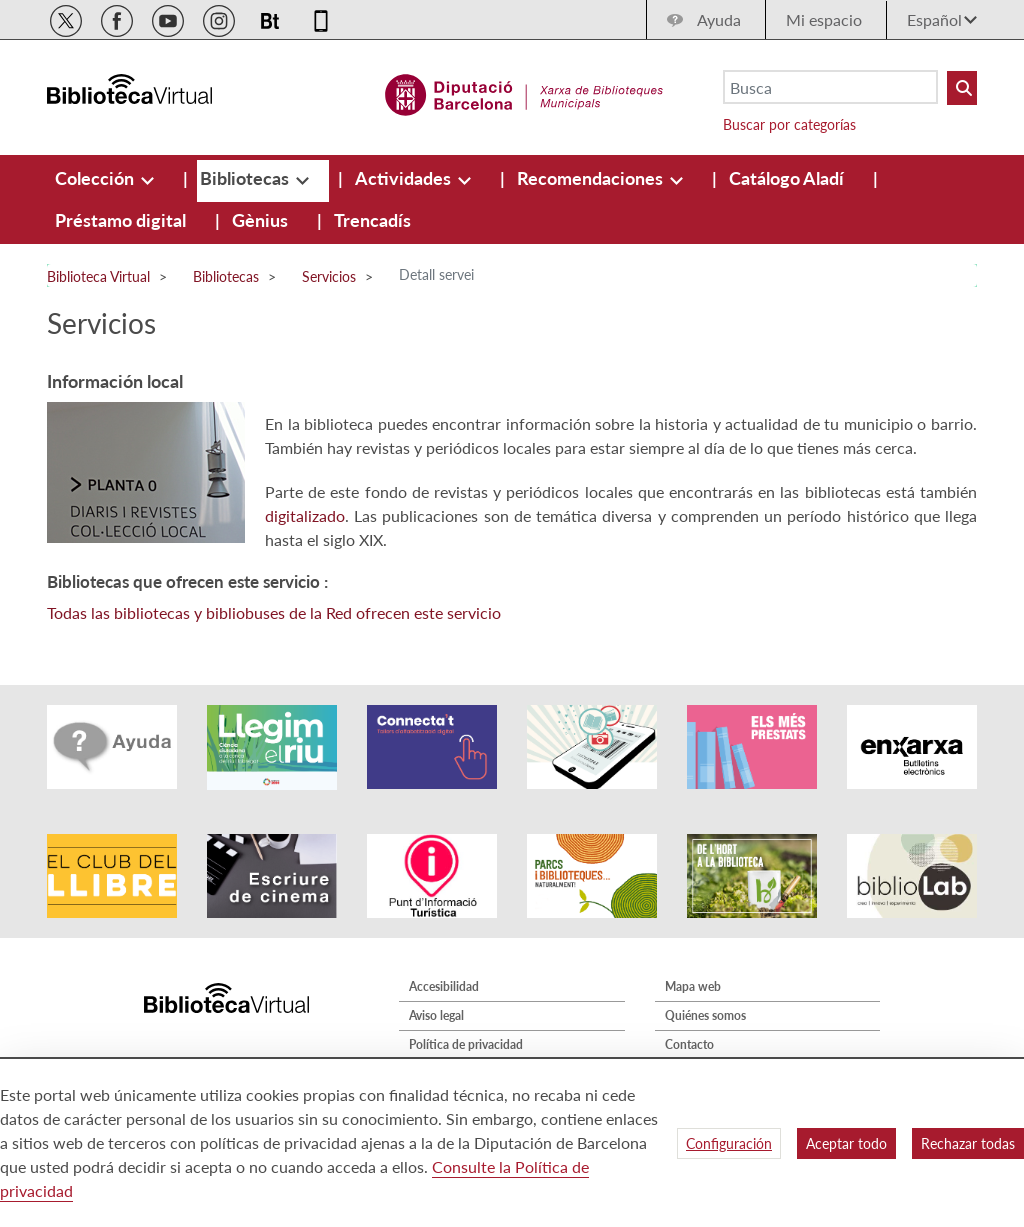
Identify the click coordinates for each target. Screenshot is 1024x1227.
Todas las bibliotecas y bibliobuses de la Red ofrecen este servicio (274, 612)
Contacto (689, 1044)
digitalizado (305, 515)
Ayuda (719, 19)
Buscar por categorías (789, 124)
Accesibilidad (444, 986)
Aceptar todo (846, 1143)
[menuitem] (96, 178)
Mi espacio (824, 19)
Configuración (729, 1143)
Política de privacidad (466, 1044)
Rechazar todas (968, 1143)
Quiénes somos (705, 1015)
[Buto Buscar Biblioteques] (962, 88)
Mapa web (693, 986)
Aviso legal (436, 1015)
